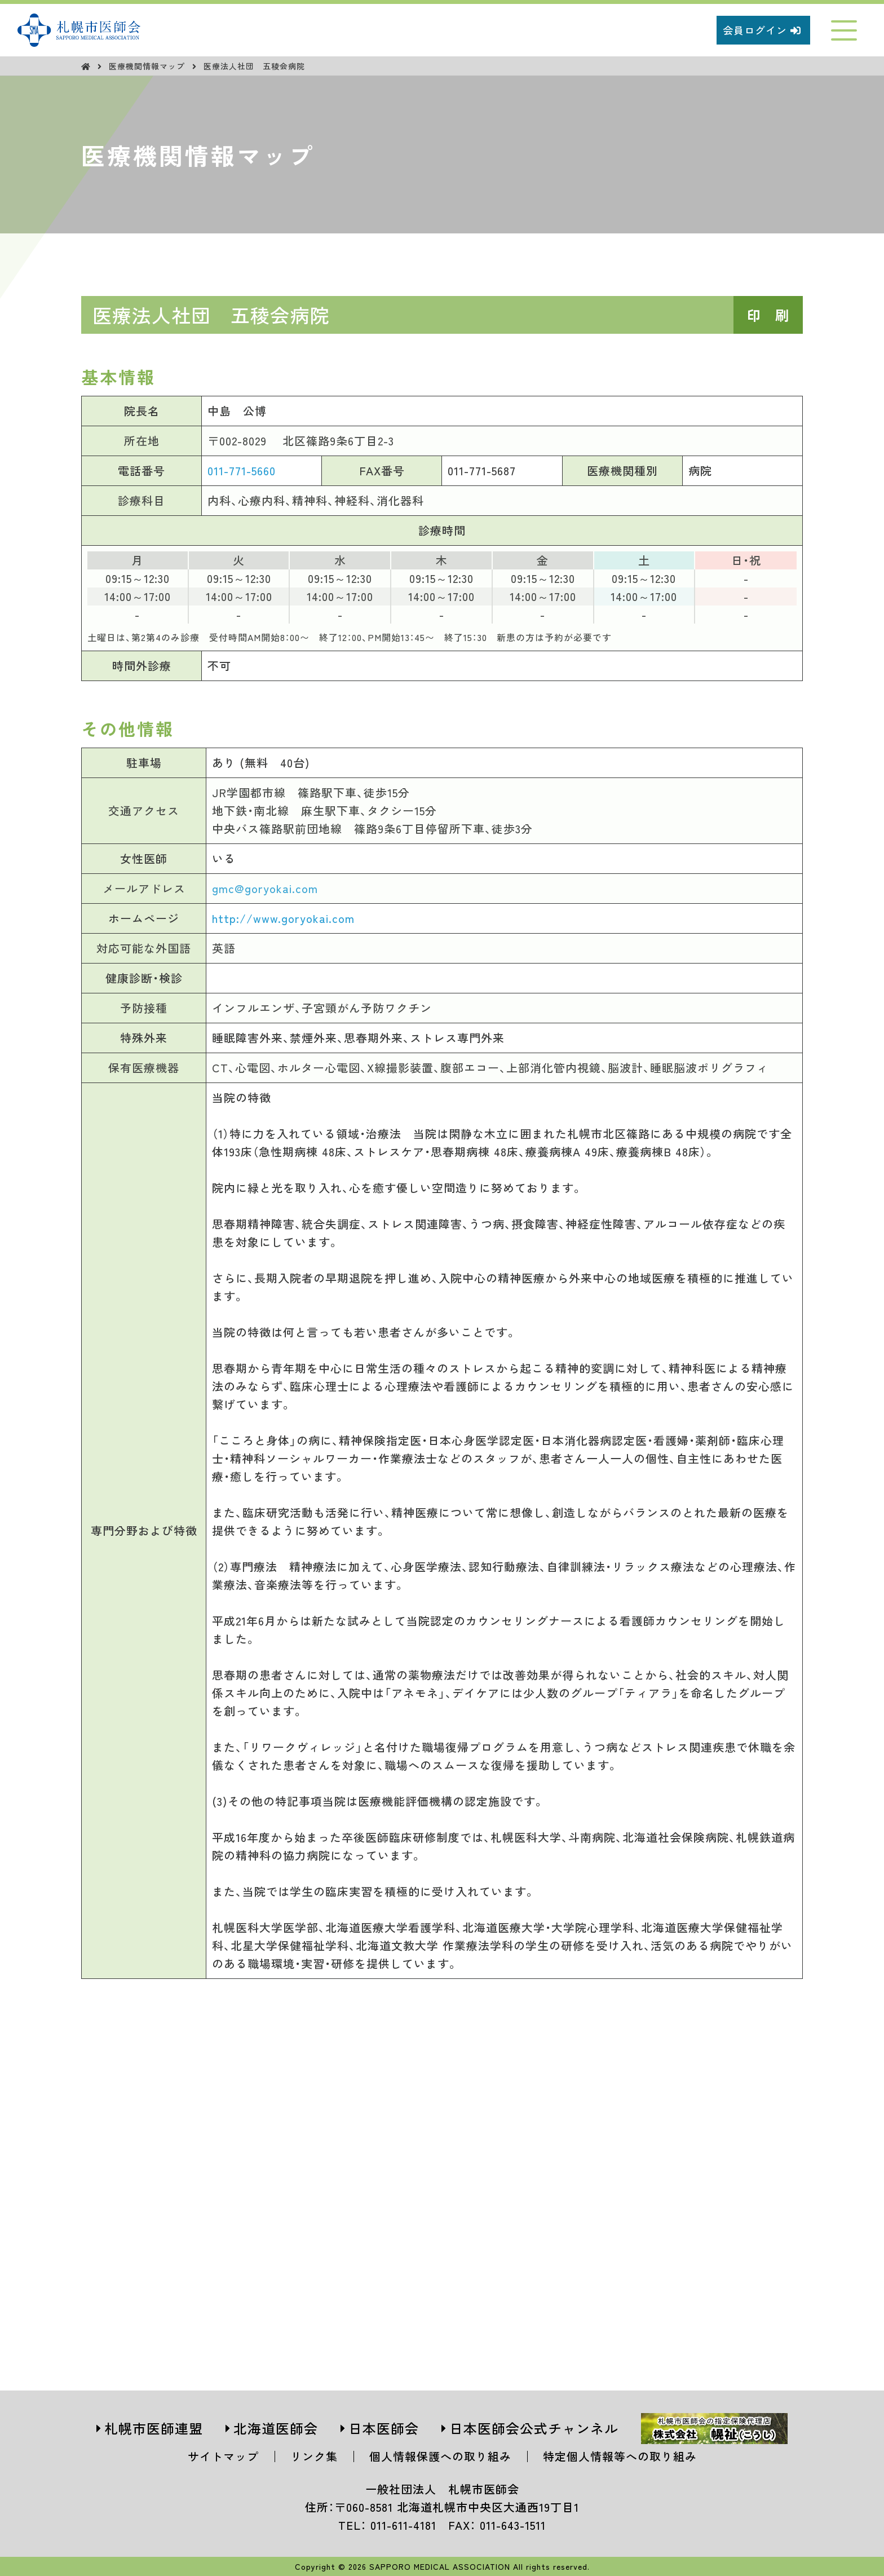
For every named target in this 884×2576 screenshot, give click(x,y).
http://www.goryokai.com (283, 918)
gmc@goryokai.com (265, 888)
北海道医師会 (275, 2428)
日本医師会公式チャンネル (533, 2428)
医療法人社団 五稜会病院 (254, 66)
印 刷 (768, 315)
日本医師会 (383, 2428)
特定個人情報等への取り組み (620, 2456)
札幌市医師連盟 (153, 2428)
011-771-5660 (241, 470)
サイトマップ (223, 2456)
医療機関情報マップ (148, 66)
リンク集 (314, 2456)
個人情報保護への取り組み (440, 2456)
